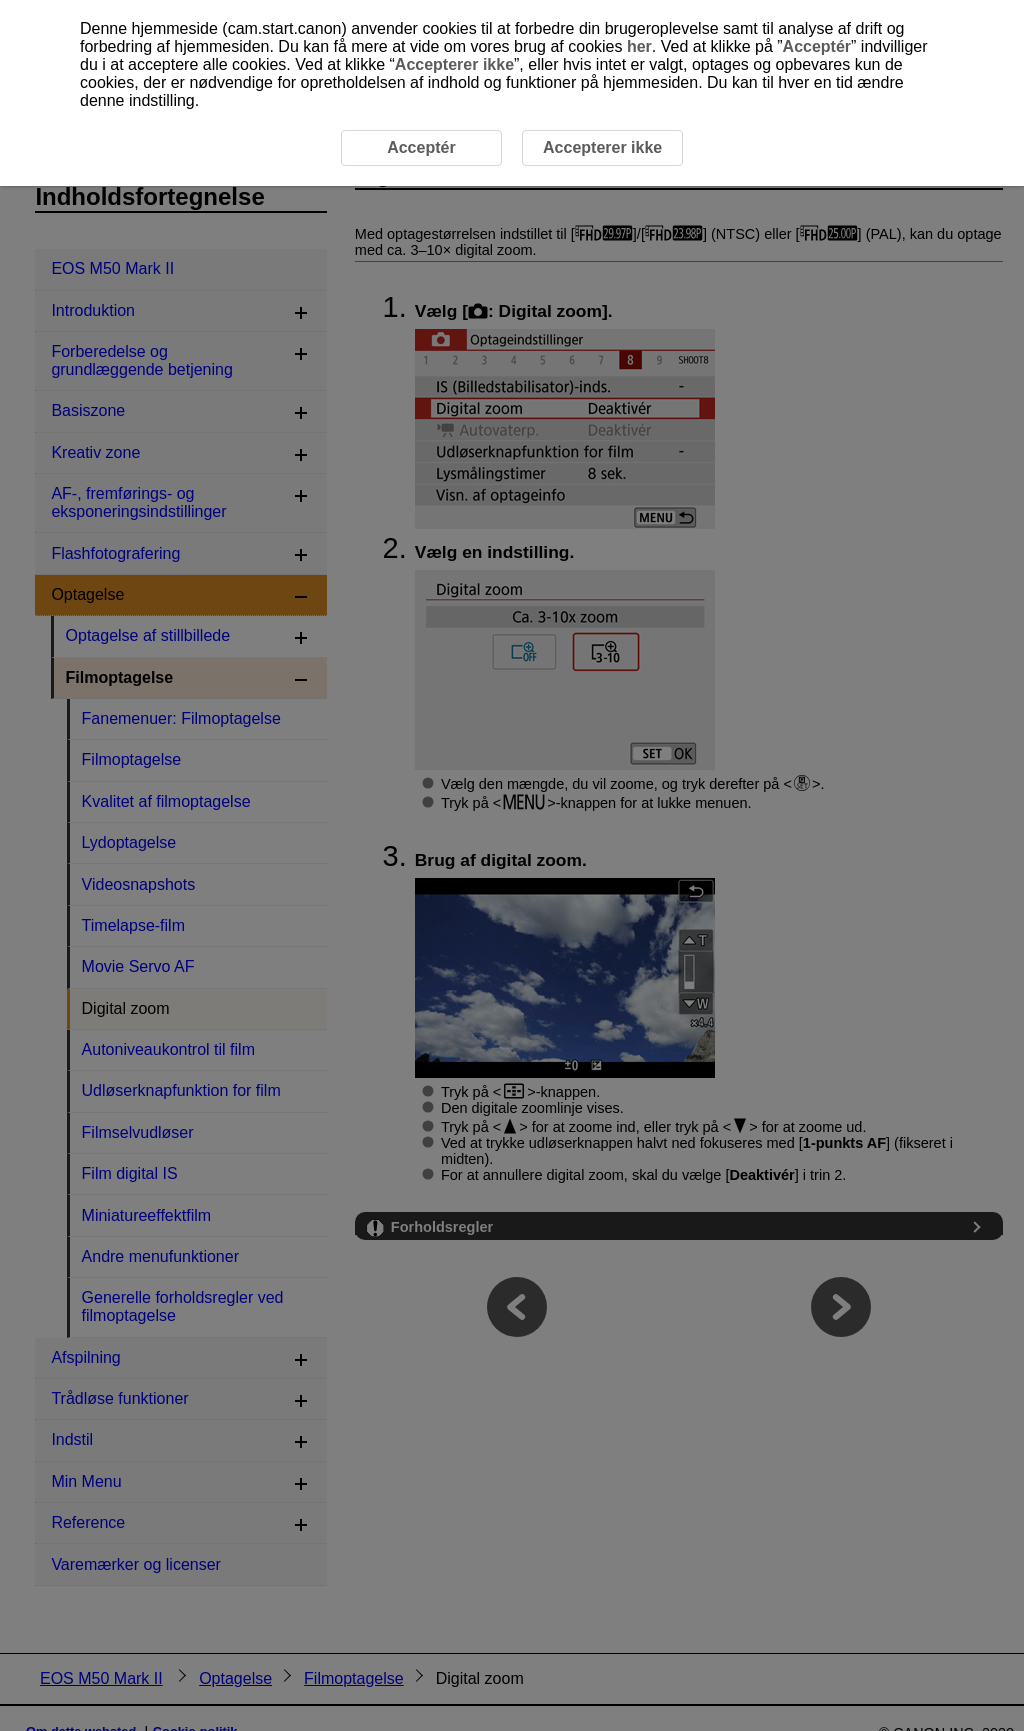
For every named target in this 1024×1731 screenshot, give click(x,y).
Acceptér (817, 46)
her (639, 46)
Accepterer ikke (454, 64)
